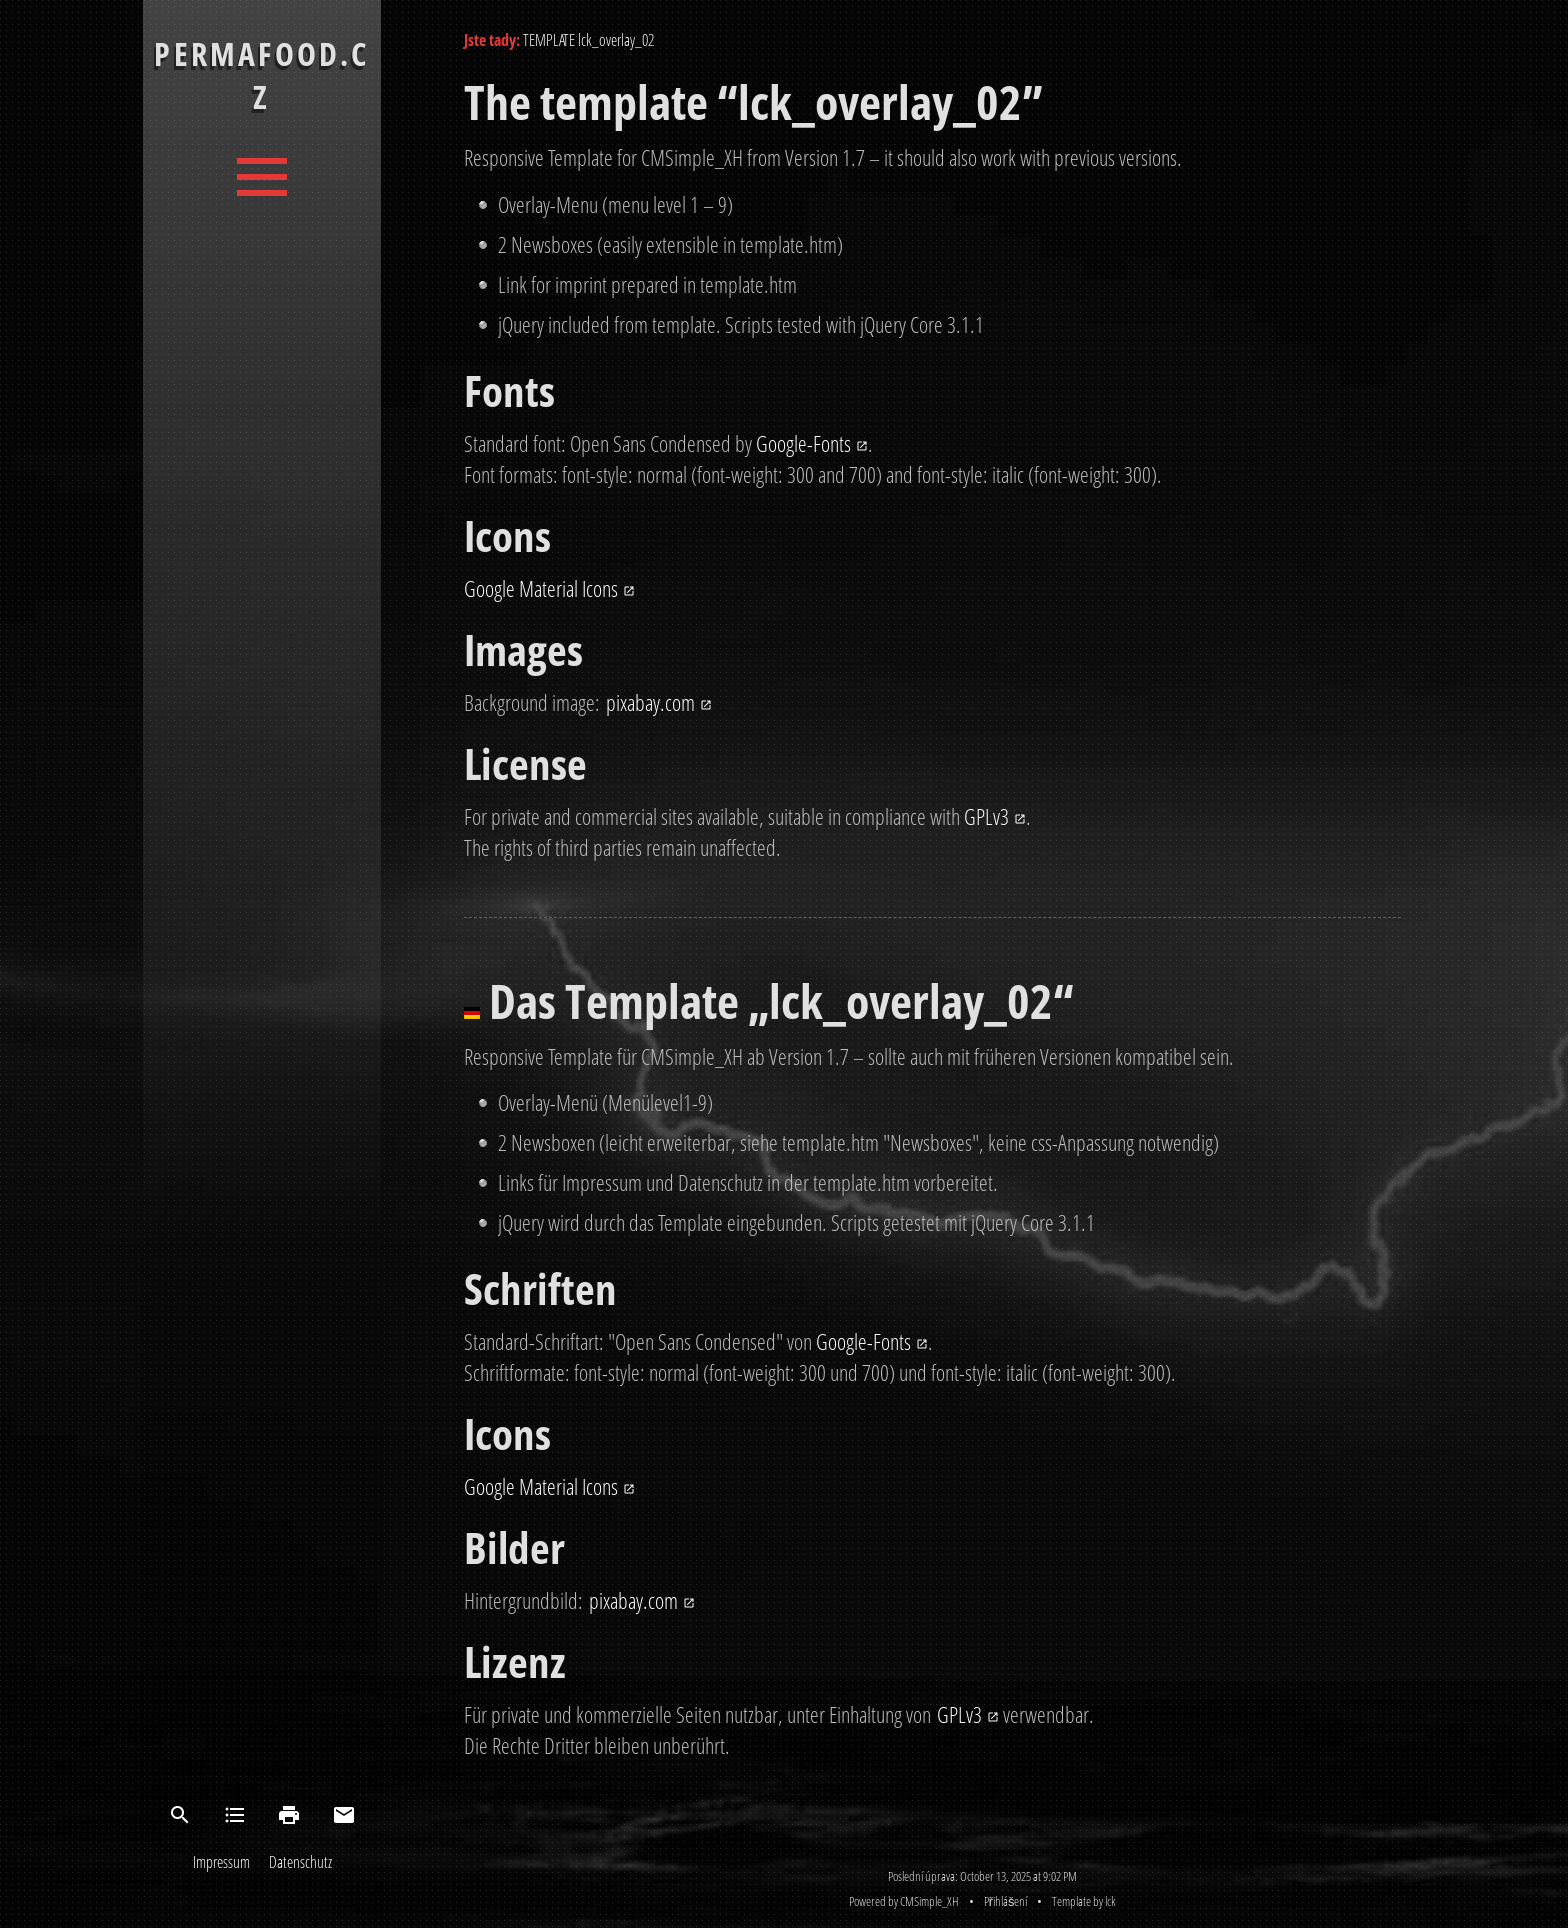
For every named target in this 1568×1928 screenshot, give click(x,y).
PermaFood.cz (261, 75)
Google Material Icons (541, 588)
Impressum (221, 1862)
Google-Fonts (803, 443)
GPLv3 (986, 816)
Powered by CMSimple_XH (904, 1901)
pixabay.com (650, 702)
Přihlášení (1006, 1901)
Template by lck (1084, 1901)
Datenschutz (300, 1862)
